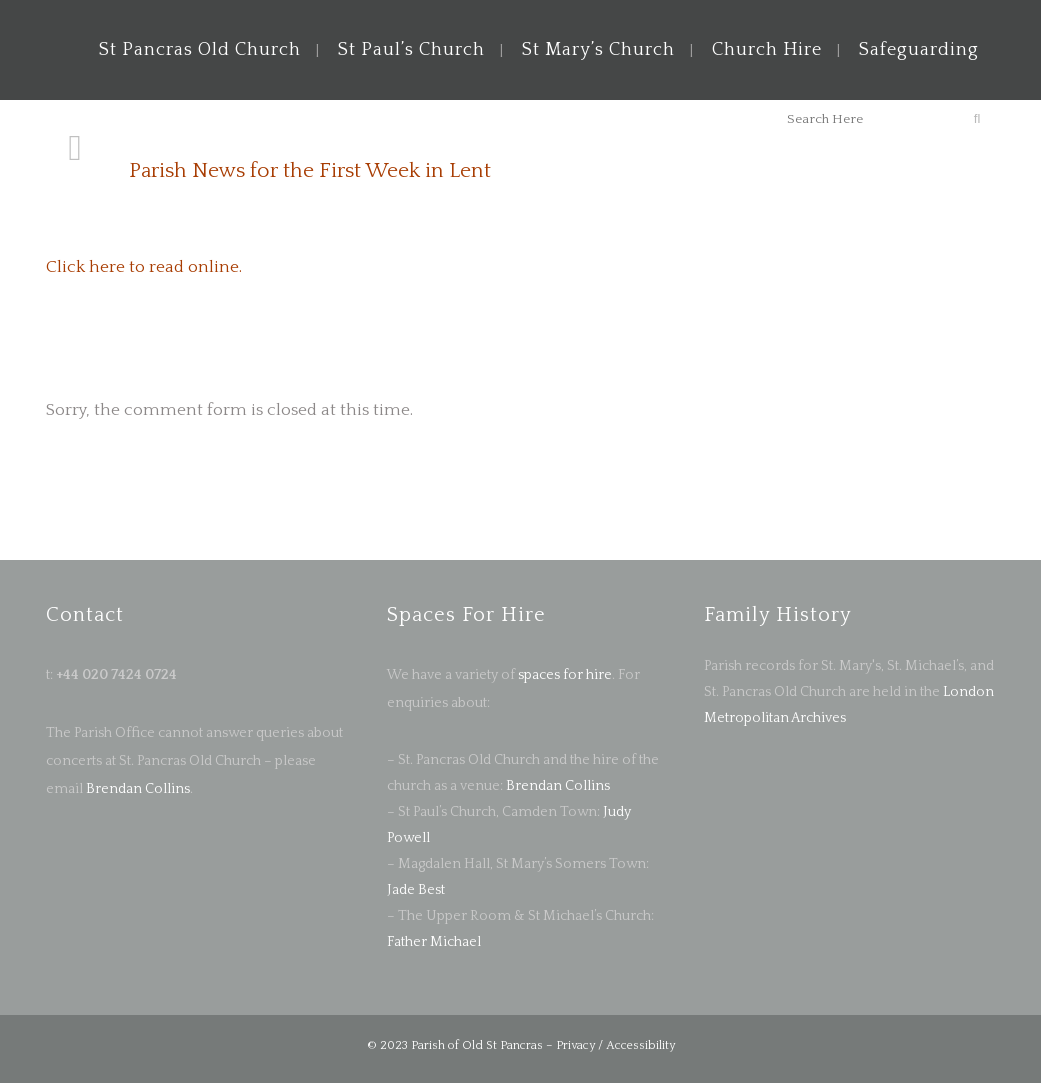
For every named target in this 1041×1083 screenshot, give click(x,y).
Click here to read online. (144, 267)
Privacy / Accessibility (615, 1045)
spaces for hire (565, 675)
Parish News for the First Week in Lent (310, 170)
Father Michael (434, 942)
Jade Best (416, 890)
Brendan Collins (136, 789)
